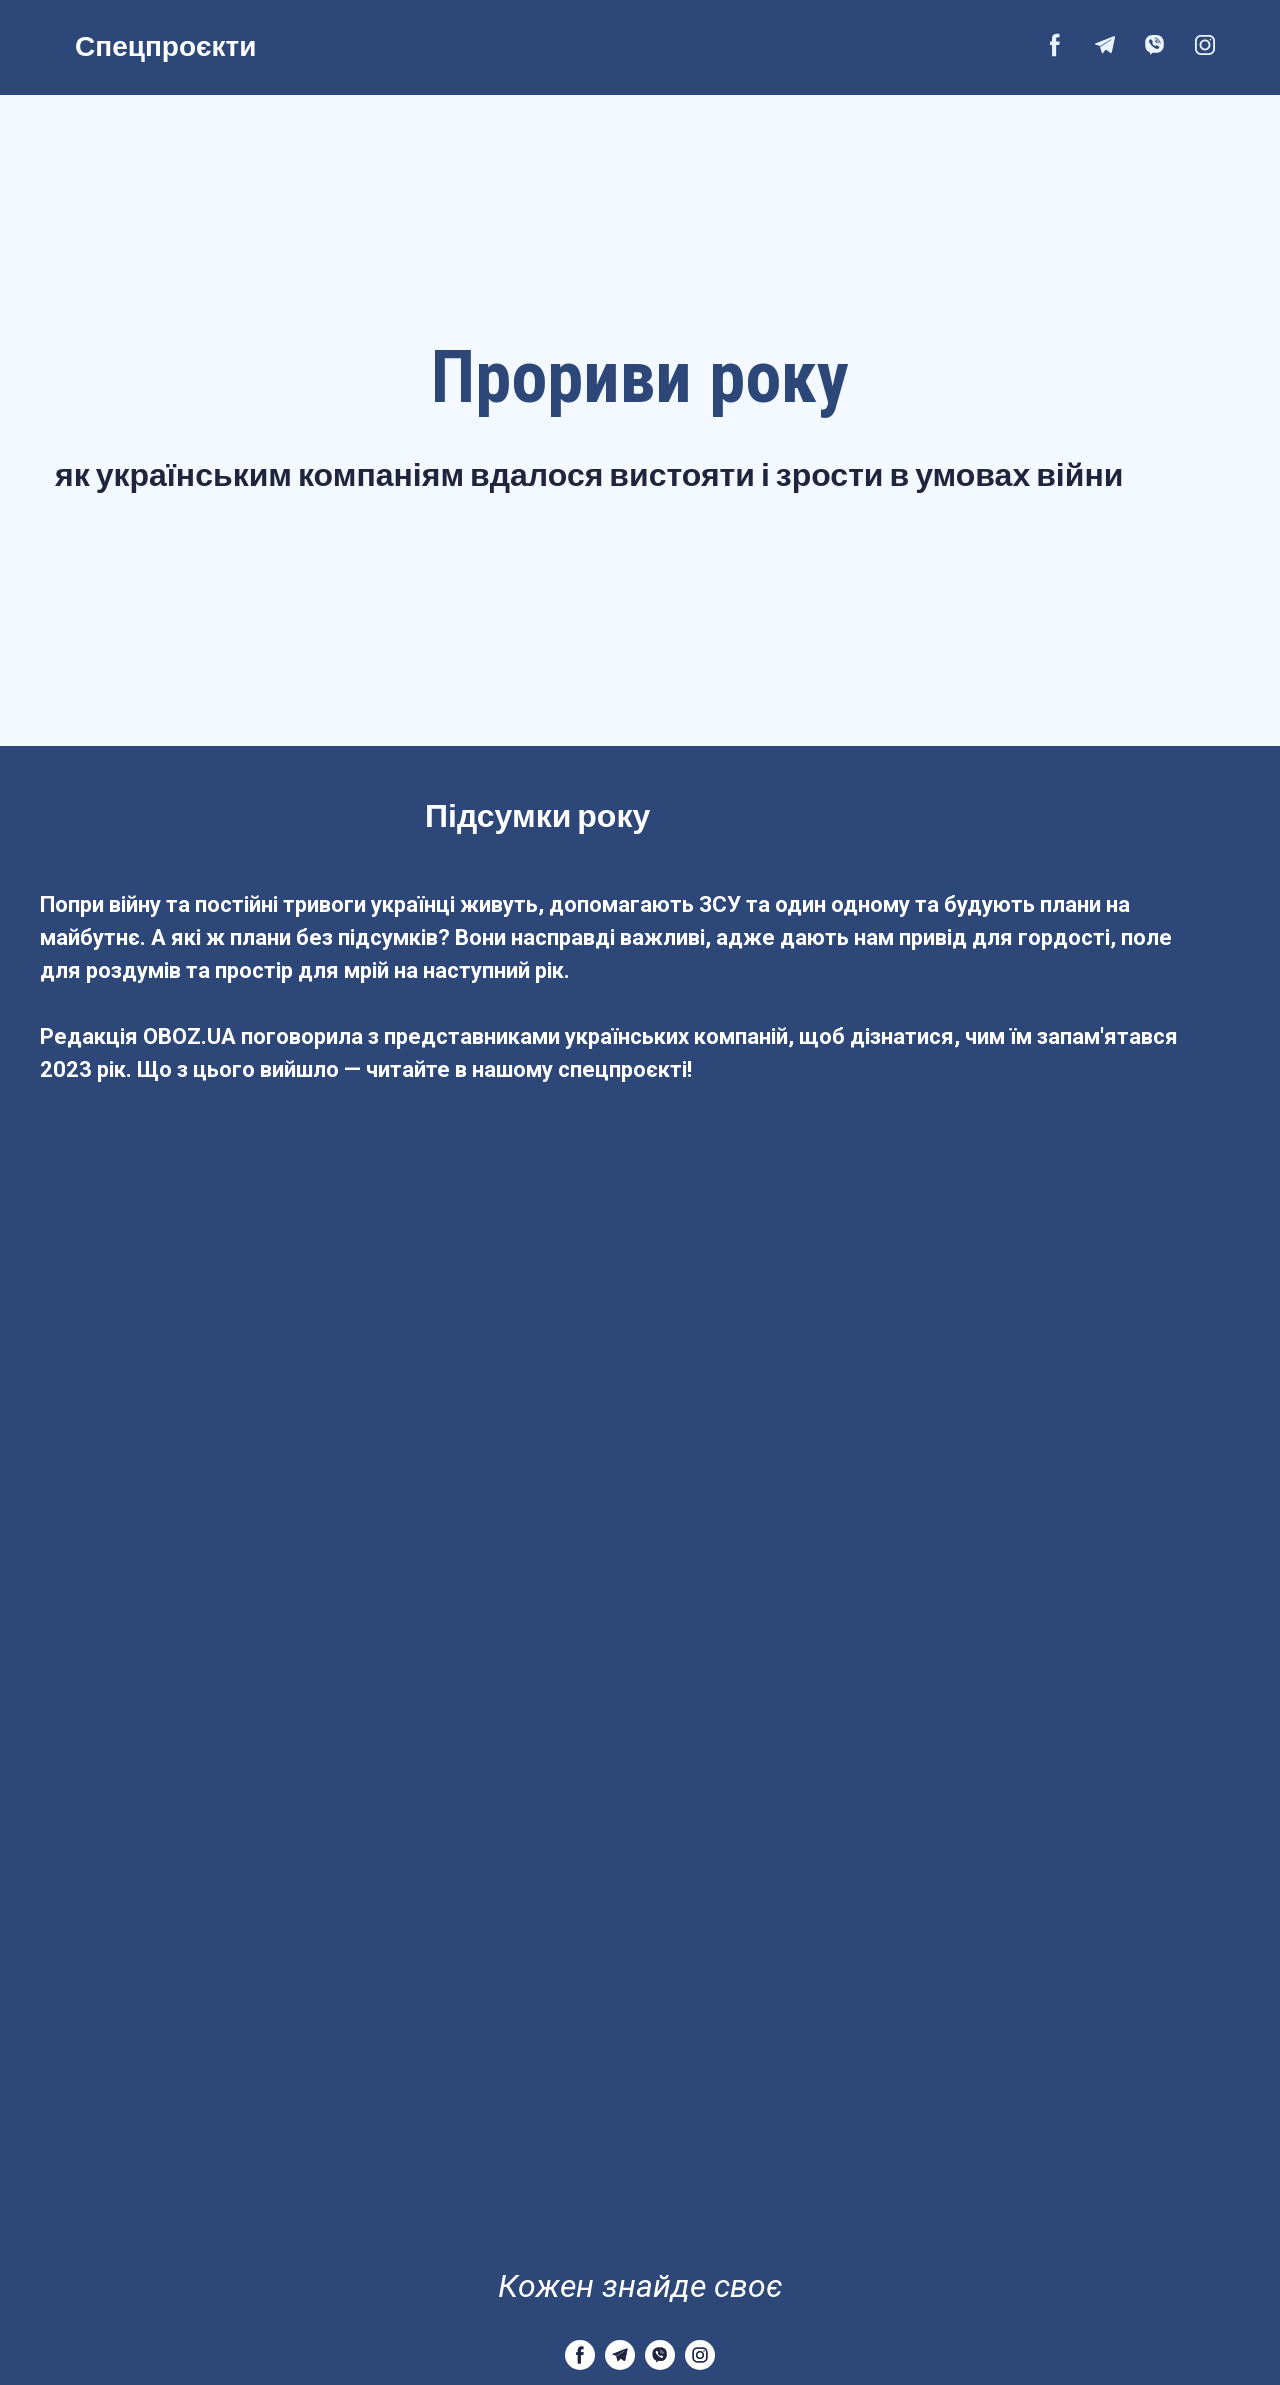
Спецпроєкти (165, 45)
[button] (1055, 45)
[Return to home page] (640, 2228)
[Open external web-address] (656, 45)
